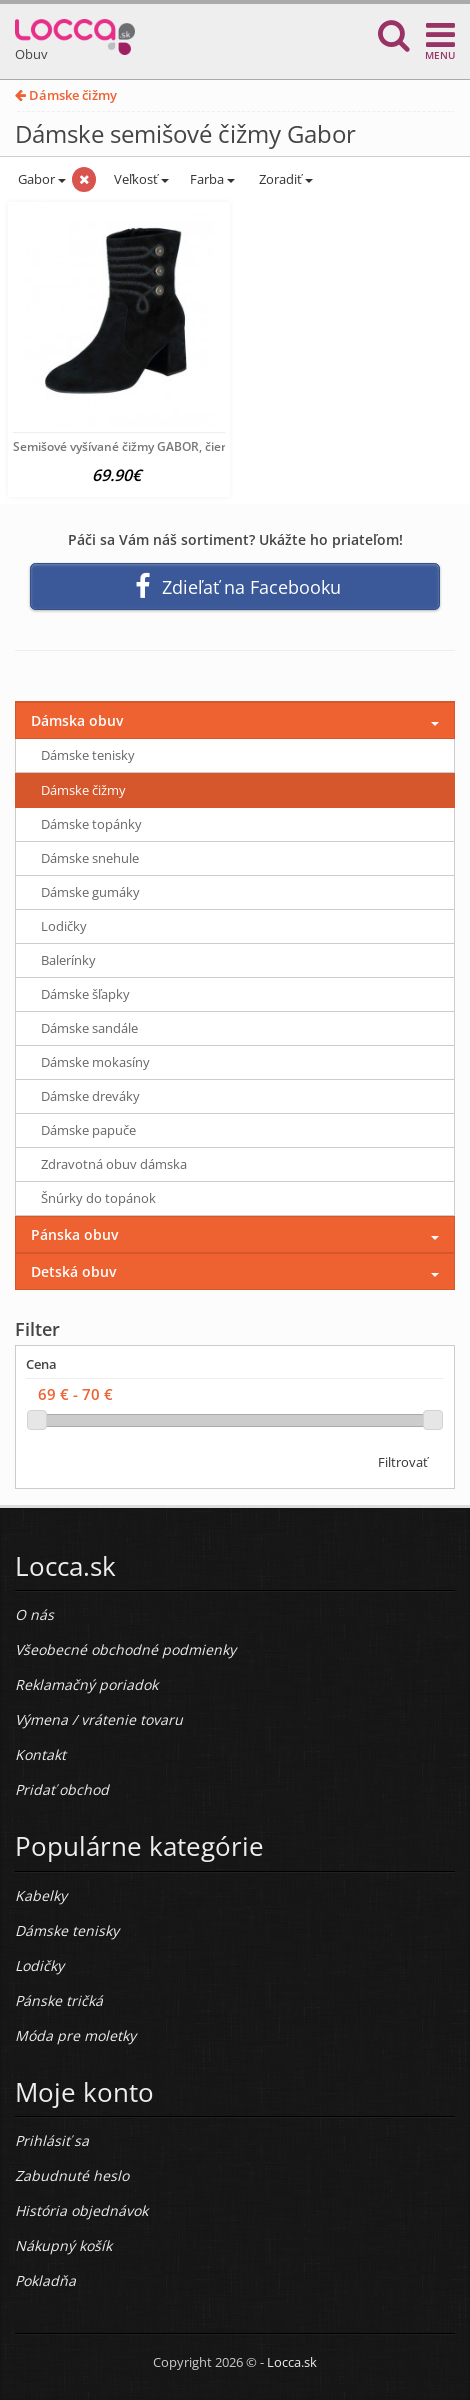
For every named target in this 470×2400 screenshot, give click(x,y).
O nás (34, 1614)
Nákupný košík (63, 2245)
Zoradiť (284, 179)
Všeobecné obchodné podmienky (125, 1649)
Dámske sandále (89, 1028)
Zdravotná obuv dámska (114, 1164)
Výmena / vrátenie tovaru (99, 1719)
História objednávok (81, 2210)
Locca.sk (292, 2362)
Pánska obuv (74, 1234)
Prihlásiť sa (52, 2140)
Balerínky (68, 960)
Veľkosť (140, 179)
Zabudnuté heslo (72, 2175)
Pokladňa (45, 2280)
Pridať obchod (62, 1789)
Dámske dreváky (90, 1096)
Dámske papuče (88, 1130)
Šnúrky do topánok (98, 1198)
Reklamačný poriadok (86, 1684)
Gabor (40, 179)
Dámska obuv (77, 720)
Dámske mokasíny (95, 1062)
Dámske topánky (91, 824)
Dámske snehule (90, 858)
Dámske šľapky (85, 994)
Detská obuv (73, 1271)
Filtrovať (403, 1462)
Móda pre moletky (75, 2035)
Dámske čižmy (66, 95)
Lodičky (64, 926)
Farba (212, 179)
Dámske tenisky (88, 755)
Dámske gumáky (90, 892)
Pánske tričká (59, 2000)
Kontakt (40, 1754)
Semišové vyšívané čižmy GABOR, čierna (127, 446)
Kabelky (41, 1895)
